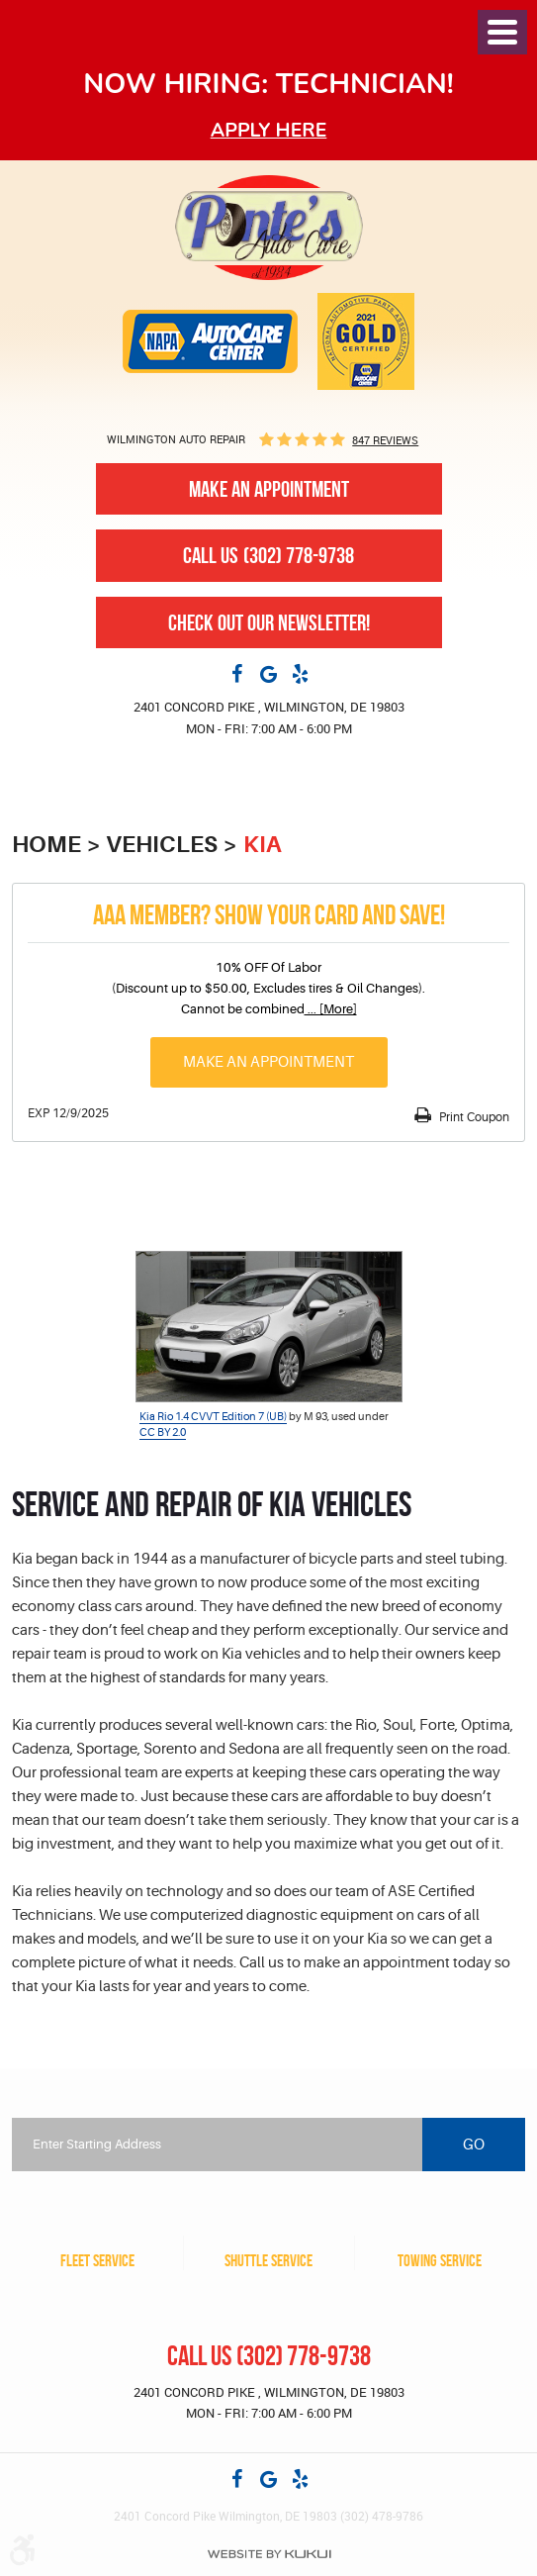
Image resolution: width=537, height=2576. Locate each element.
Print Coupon (472, 1117)
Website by (269, 2553)
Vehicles (162, 844)
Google (269, 673)
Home (46, 844)
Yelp (301, 673)
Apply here (269, 130)
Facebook (237, 673)
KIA (262, 844)
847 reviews (385, 439)
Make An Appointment (269, 489)
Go (474, 2145)
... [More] (331, 1009)
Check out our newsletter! (269, 622)
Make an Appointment (268, 1062)
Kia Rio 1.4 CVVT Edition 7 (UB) (213, 1416)
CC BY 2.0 (162, 1432)
